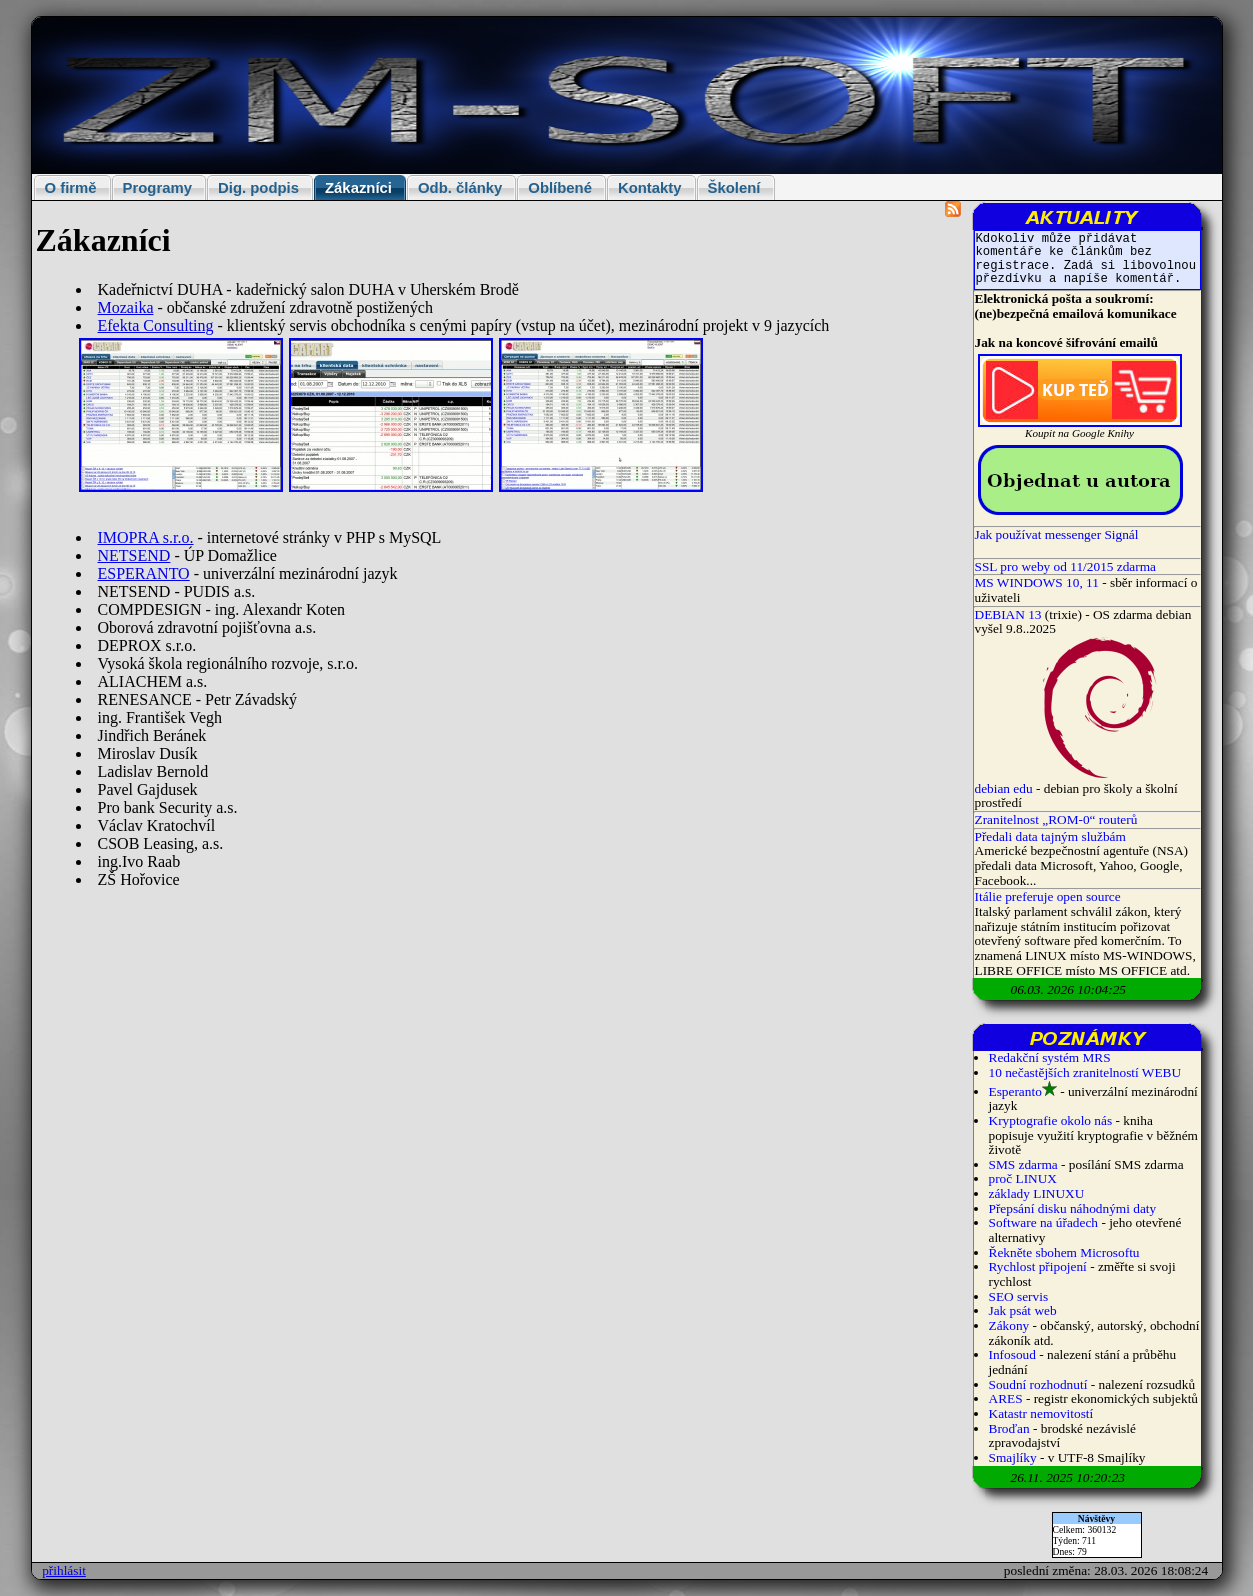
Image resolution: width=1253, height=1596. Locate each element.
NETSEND (134, 555)
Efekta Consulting (156, 325)
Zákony (1009, 1325)
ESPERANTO (144, 573)
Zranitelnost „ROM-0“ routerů (1056, 819)
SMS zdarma (1023, 1164)
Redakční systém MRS (1050, 1057)
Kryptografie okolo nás (1051, 1120)
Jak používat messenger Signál (1057, 534)
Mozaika (126, 307)
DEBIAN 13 (1008, 614)
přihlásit (64, 1570)
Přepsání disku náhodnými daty (1073, 1208)
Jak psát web (1023, 1310)
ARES (1006, 1398)
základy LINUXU (1037, 1193)
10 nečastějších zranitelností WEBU (1085, 1072)
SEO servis (1019, 1296)
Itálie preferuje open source (1048, 896)
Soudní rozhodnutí (1038, 1384)
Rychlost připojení (1038, 1266)
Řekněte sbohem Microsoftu (1064, 1252)
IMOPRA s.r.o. (146, 537)
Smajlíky (1013, 1457)
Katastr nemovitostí (1041, 1413)
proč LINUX (1023, 1178)
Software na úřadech (1044, 1222)
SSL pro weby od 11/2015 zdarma (1066, 566)
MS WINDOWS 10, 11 (1037, 582)
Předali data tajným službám (1050, 836)
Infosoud (1012, 1354)
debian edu (1004, 788)
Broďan (1009, 1428)
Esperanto (1015, 1091)
